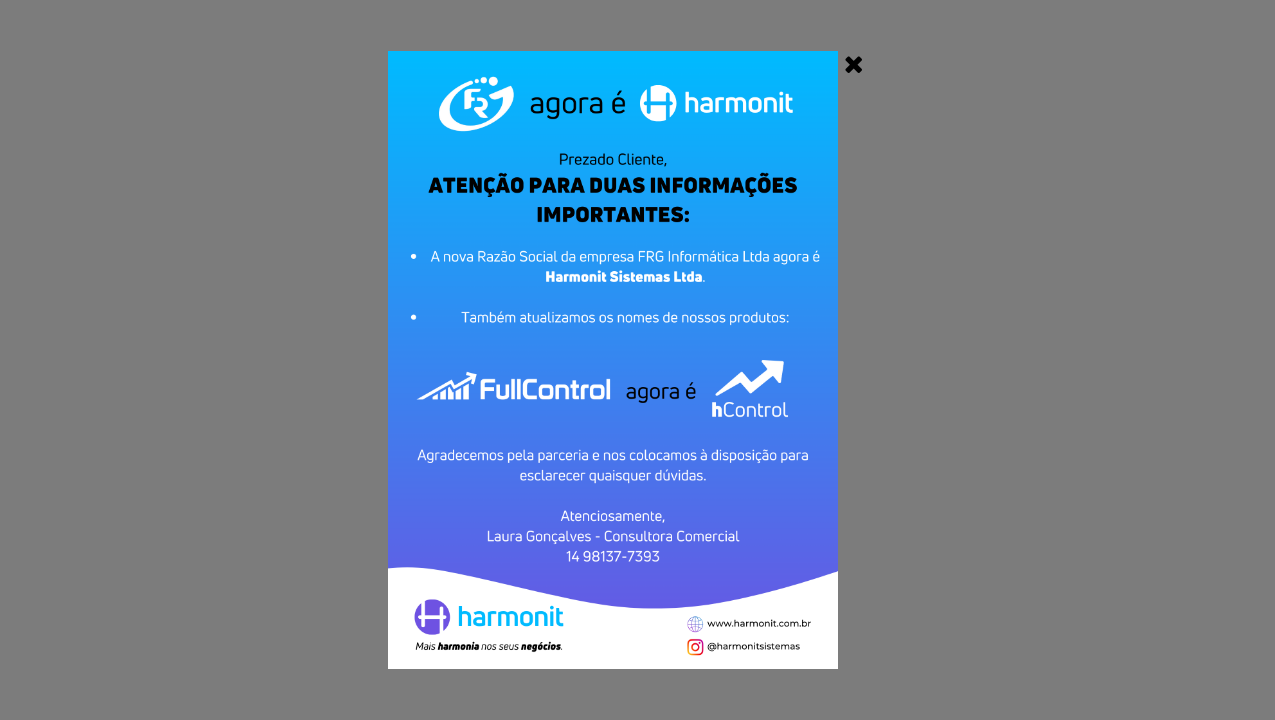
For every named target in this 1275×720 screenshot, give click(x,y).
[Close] (854, 64)
